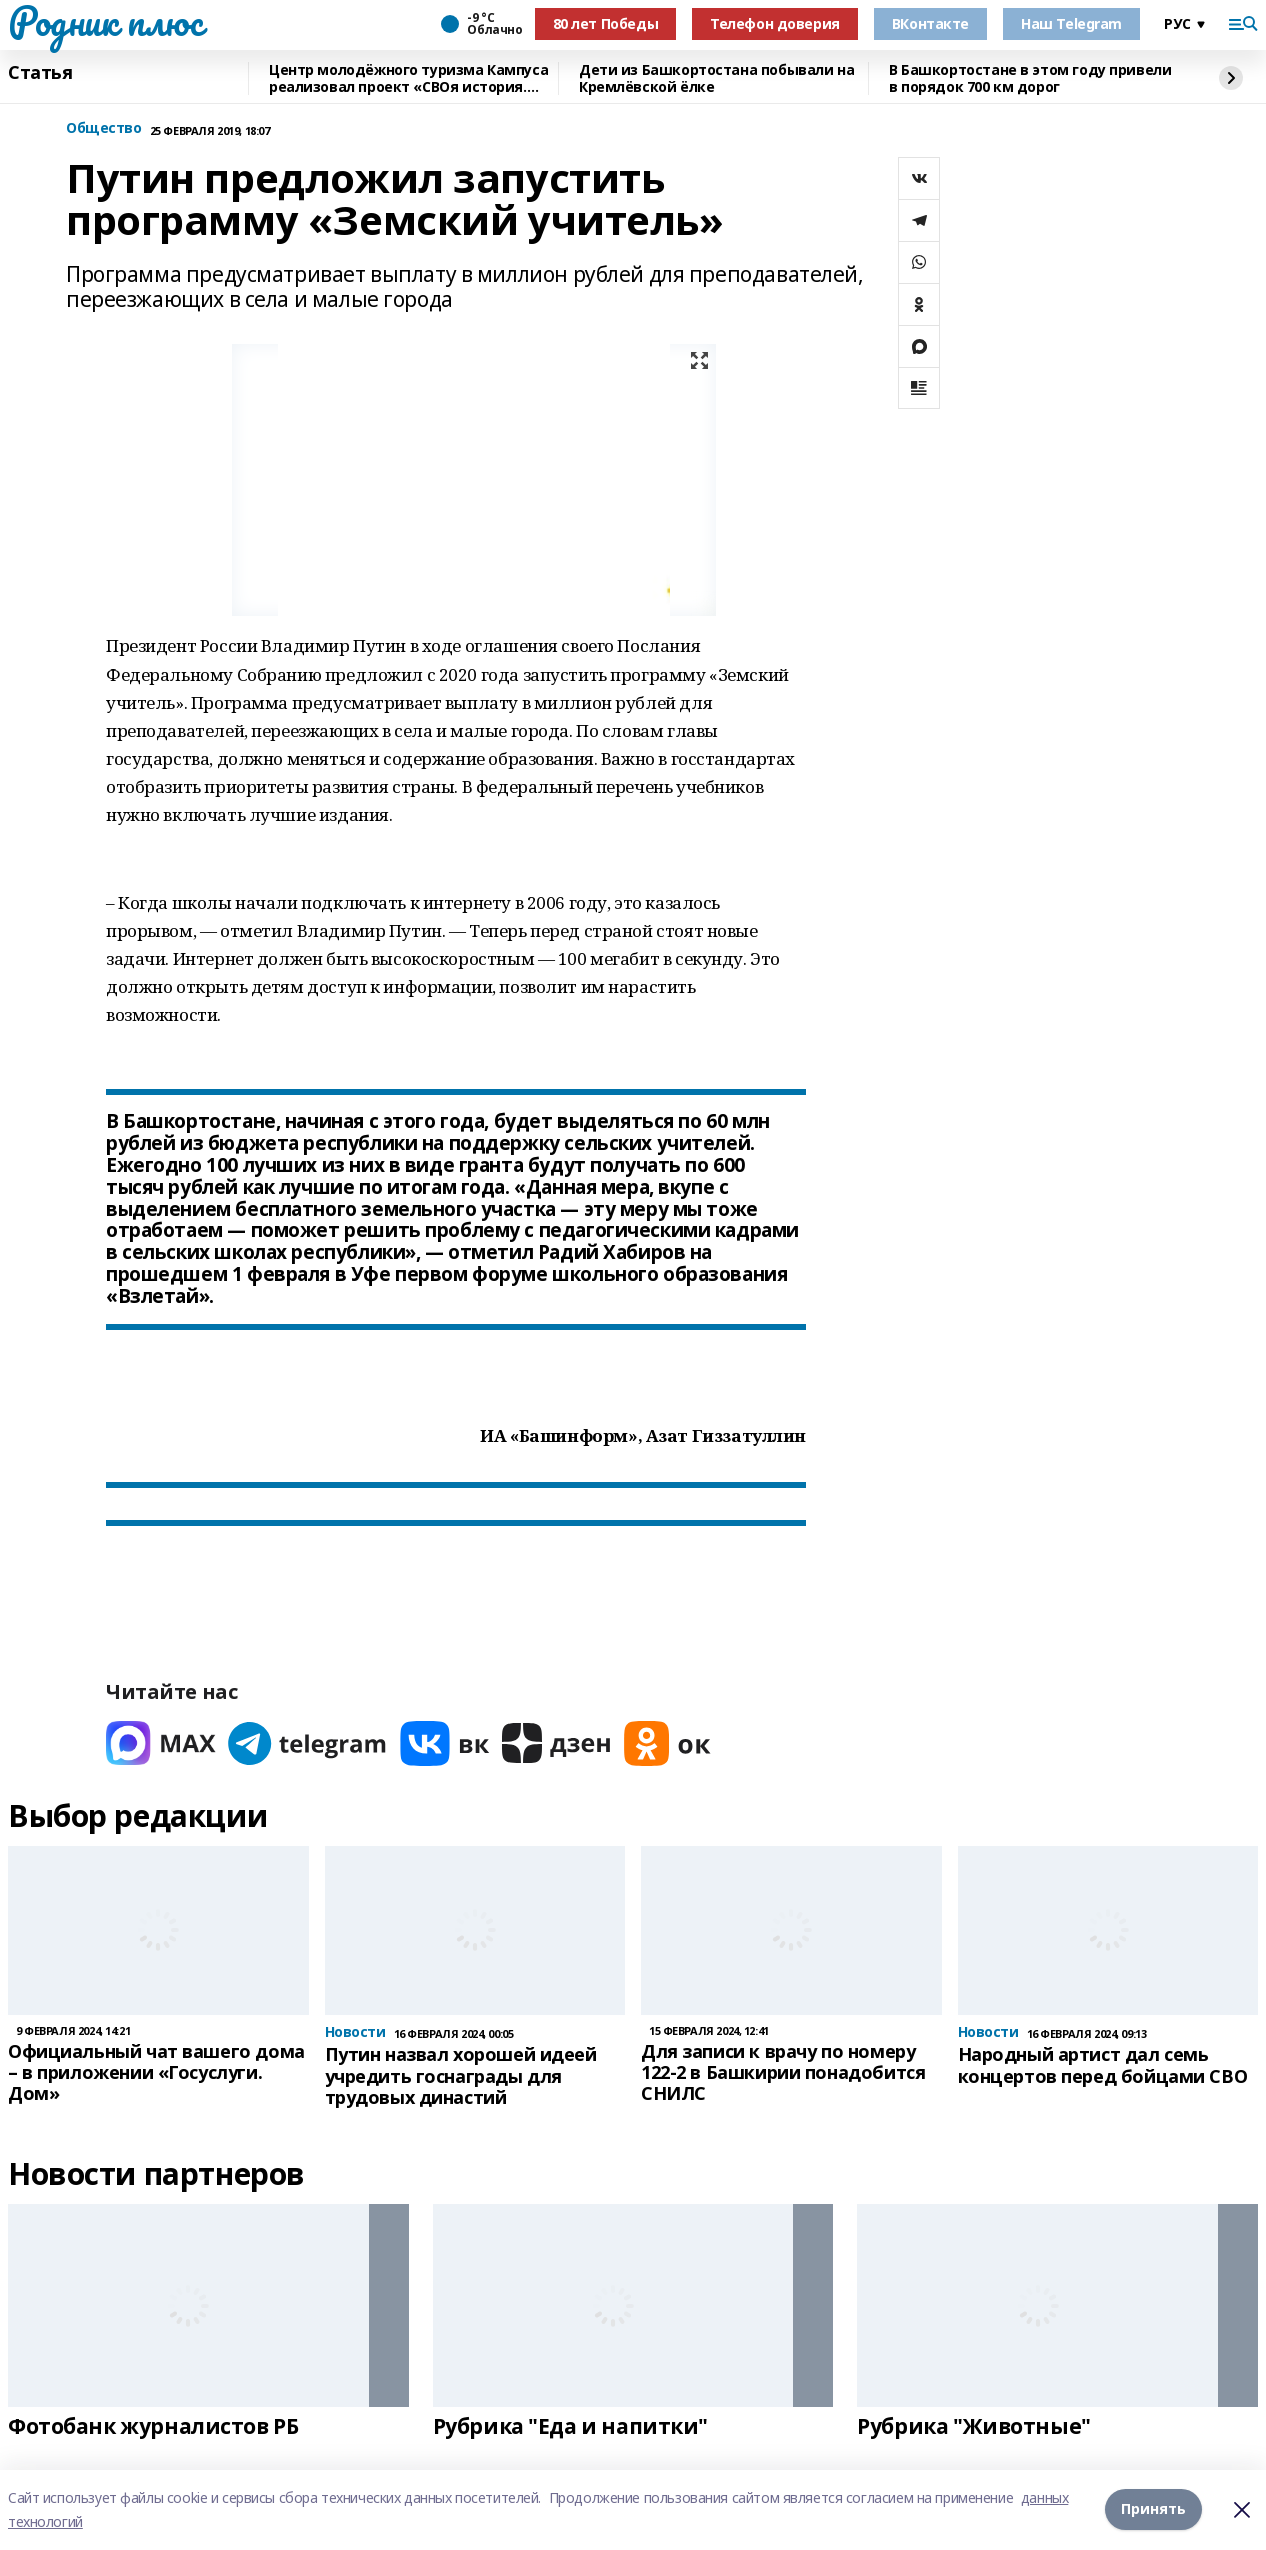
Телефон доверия (775, 23)
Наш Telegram (1071, 23)
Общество (104, 128)
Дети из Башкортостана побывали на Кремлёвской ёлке (716, 78)
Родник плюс (105, 21)
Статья (40, 73)
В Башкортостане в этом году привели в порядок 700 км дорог (1030, 78)
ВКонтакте (930, 23)
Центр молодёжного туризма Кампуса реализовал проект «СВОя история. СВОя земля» (408, 78)
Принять (1153, 2509)
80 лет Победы (606, 23)
